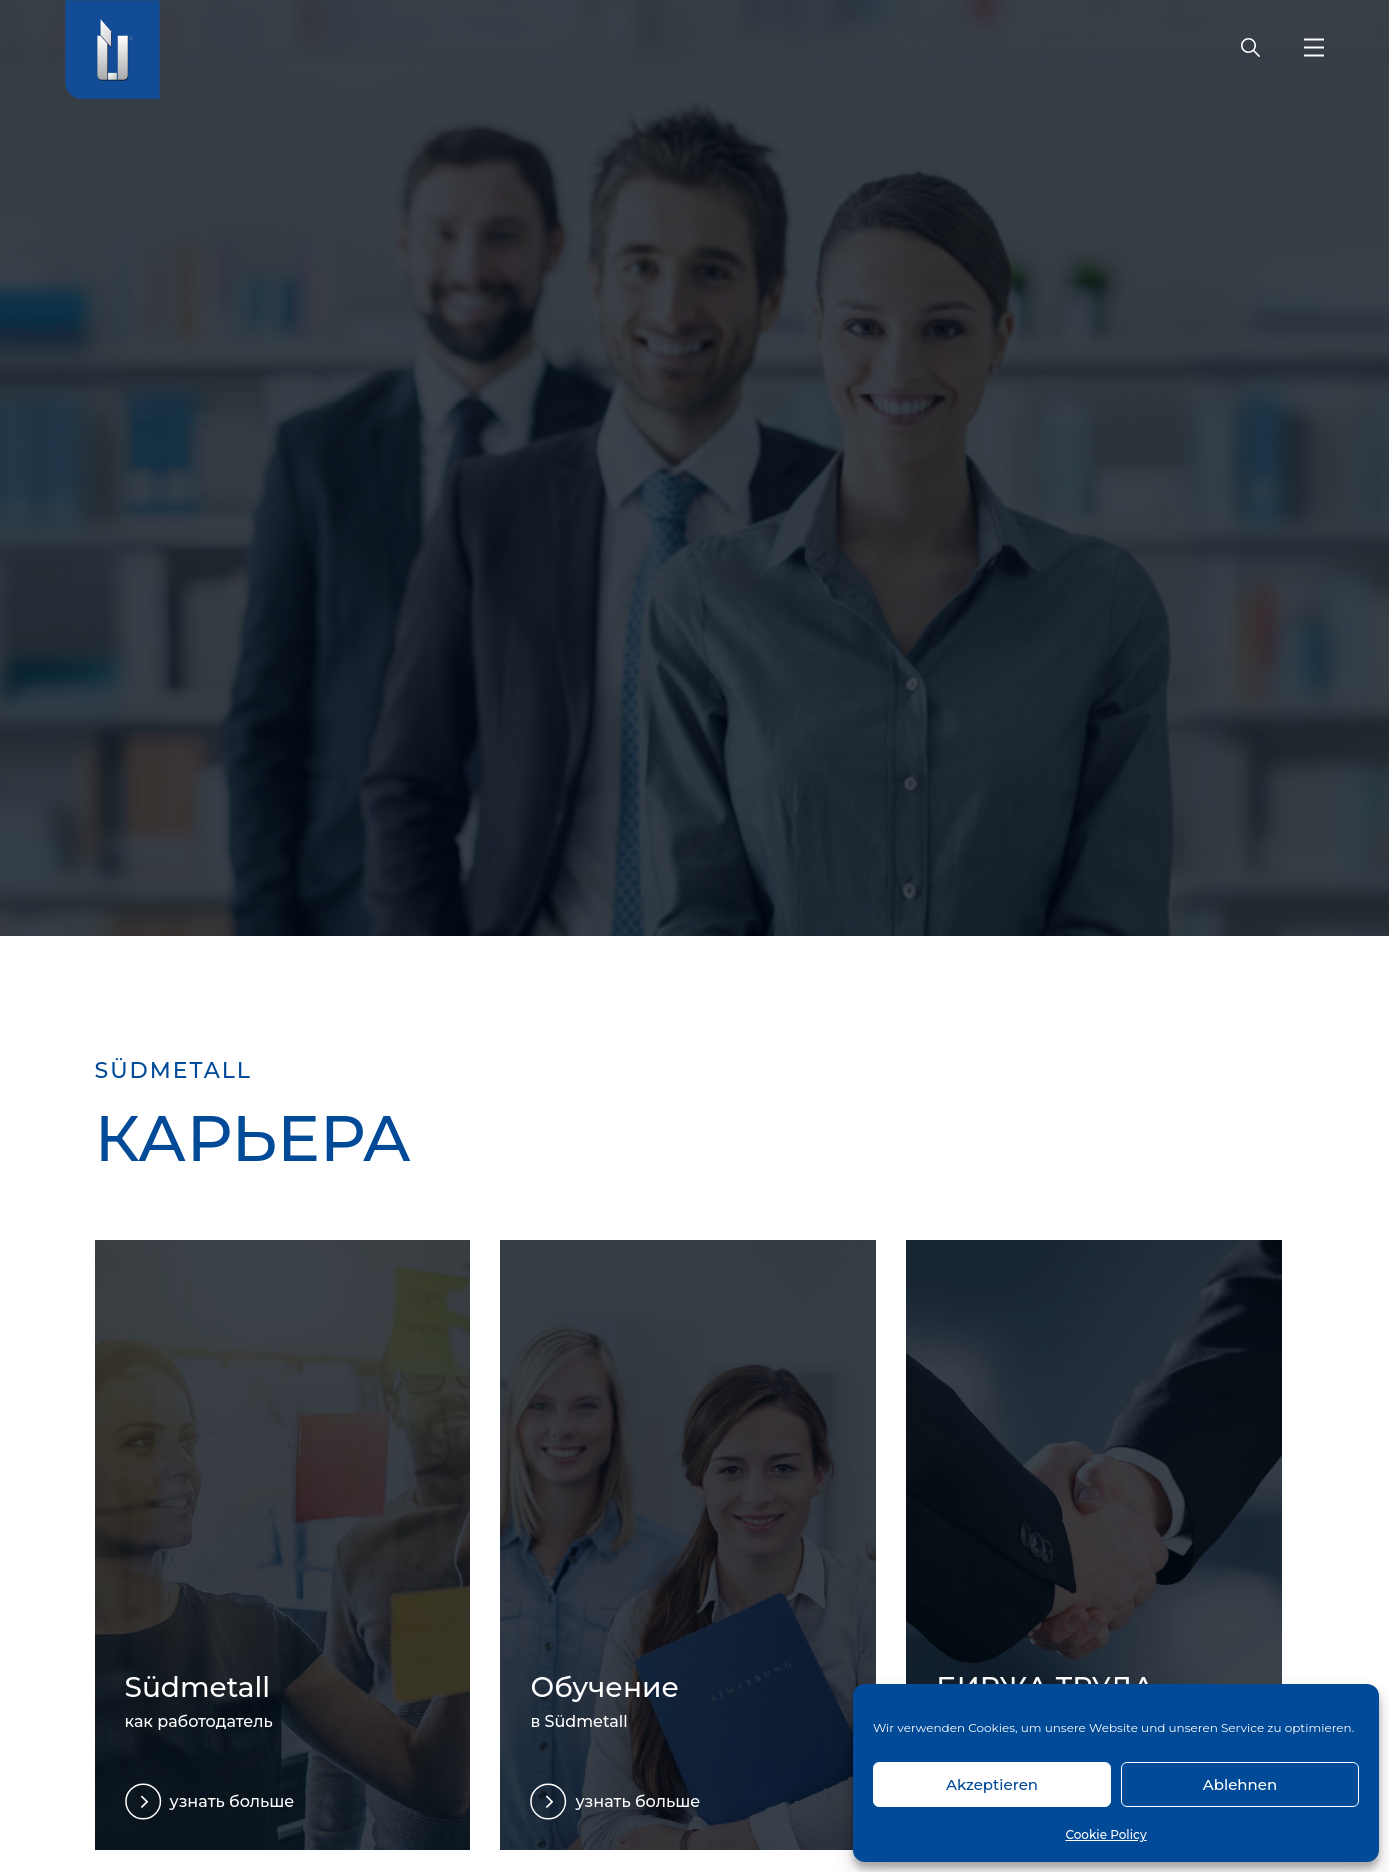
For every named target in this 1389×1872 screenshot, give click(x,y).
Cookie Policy (1105, 1834)
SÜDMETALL (173, 1070)
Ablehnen (1240, 1784)
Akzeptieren (992, 1784)
